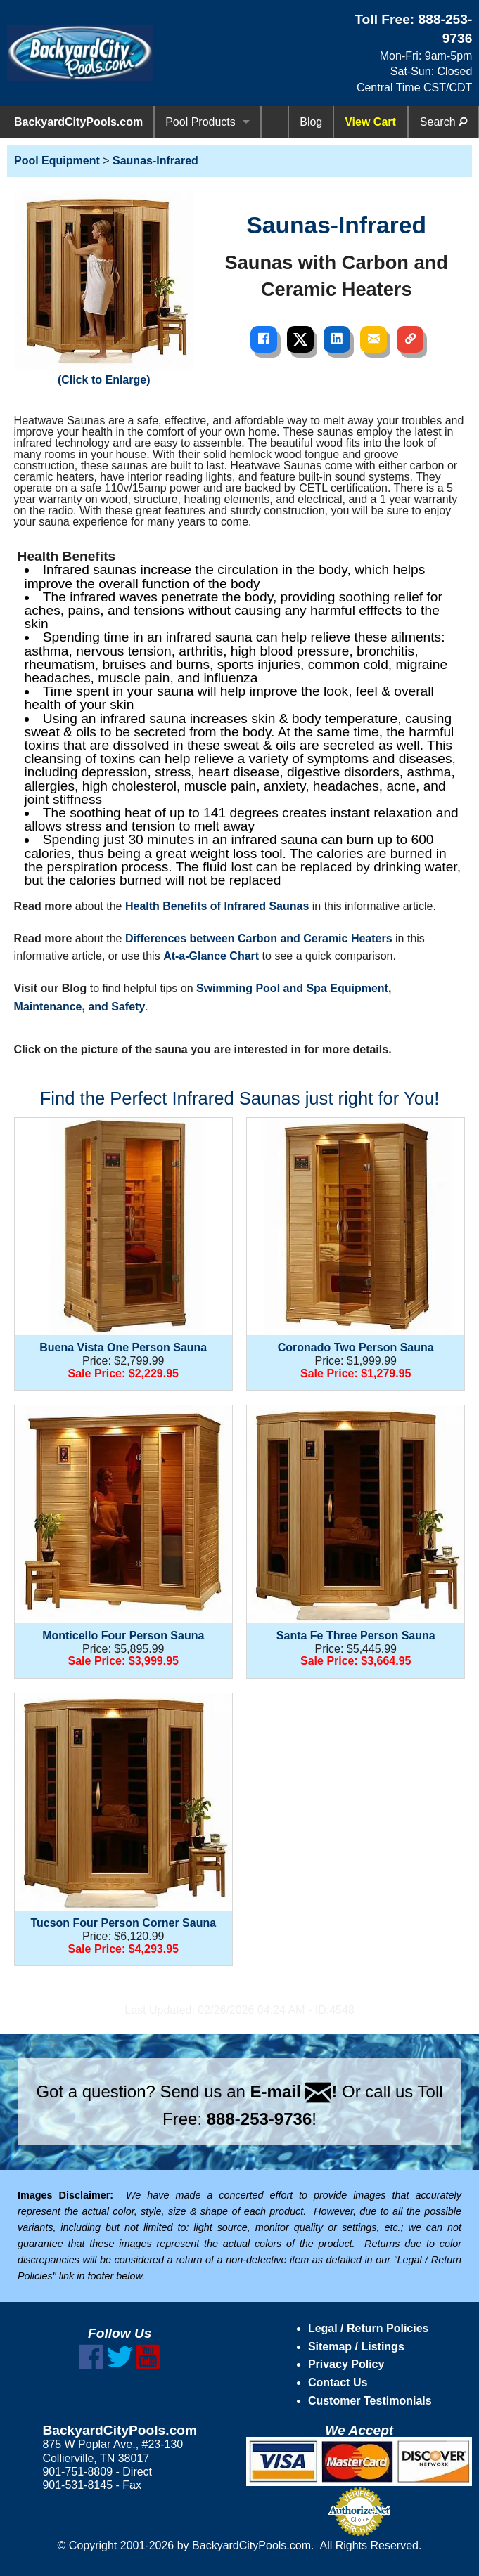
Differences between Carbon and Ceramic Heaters (258, 938)
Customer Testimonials (370, 2401)
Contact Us (337, 2382)
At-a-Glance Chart (211, 956)
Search (443, 122)
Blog (311, 122)
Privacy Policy (346, 2364)
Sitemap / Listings (356, 2347)
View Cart (370, 122)
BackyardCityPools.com (78, 122)
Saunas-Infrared (155, 161)
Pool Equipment (57, 161)
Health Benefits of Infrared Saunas (217, 906)
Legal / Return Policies (368, 2328)
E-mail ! (294, 2091)
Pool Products (200, 122)
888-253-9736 (259, 2118)
